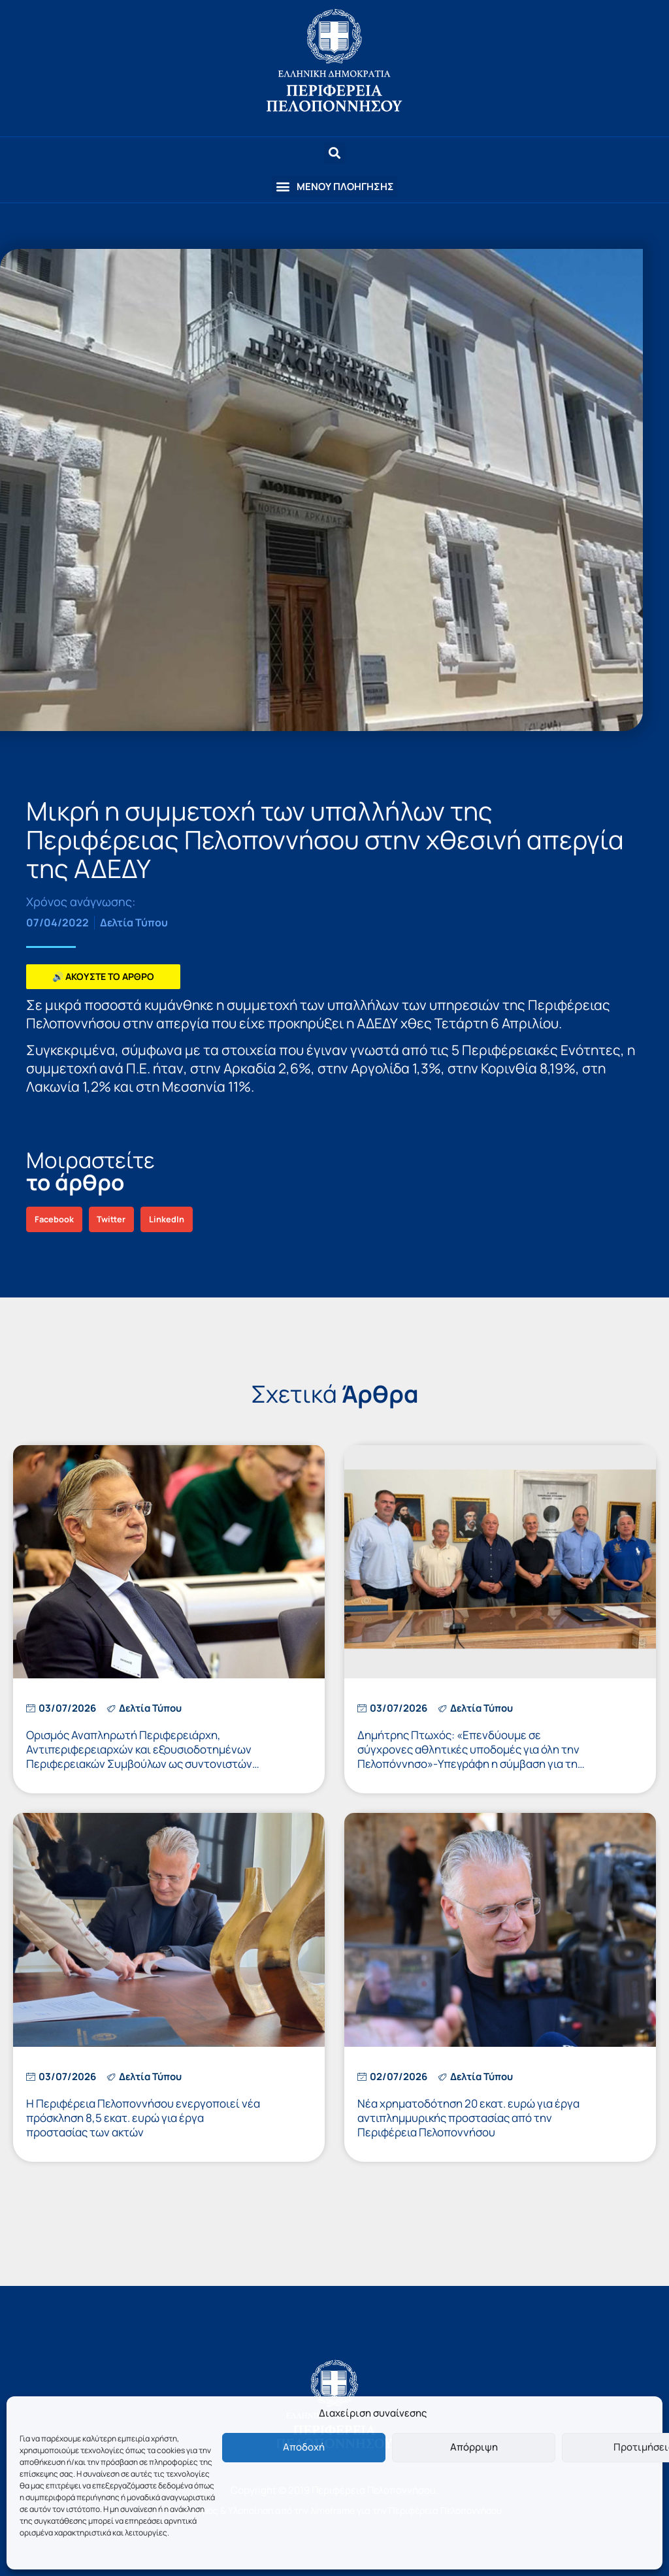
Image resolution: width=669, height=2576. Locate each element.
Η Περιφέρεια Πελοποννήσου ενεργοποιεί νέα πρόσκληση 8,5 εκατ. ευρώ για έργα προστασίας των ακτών (143, 2118)
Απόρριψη (474, 2447)
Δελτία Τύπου (134, 922)
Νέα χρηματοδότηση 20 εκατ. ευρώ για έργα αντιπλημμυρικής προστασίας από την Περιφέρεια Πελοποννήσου (468, 2118)
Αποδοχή (304, 2447)
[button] (334, 186)
